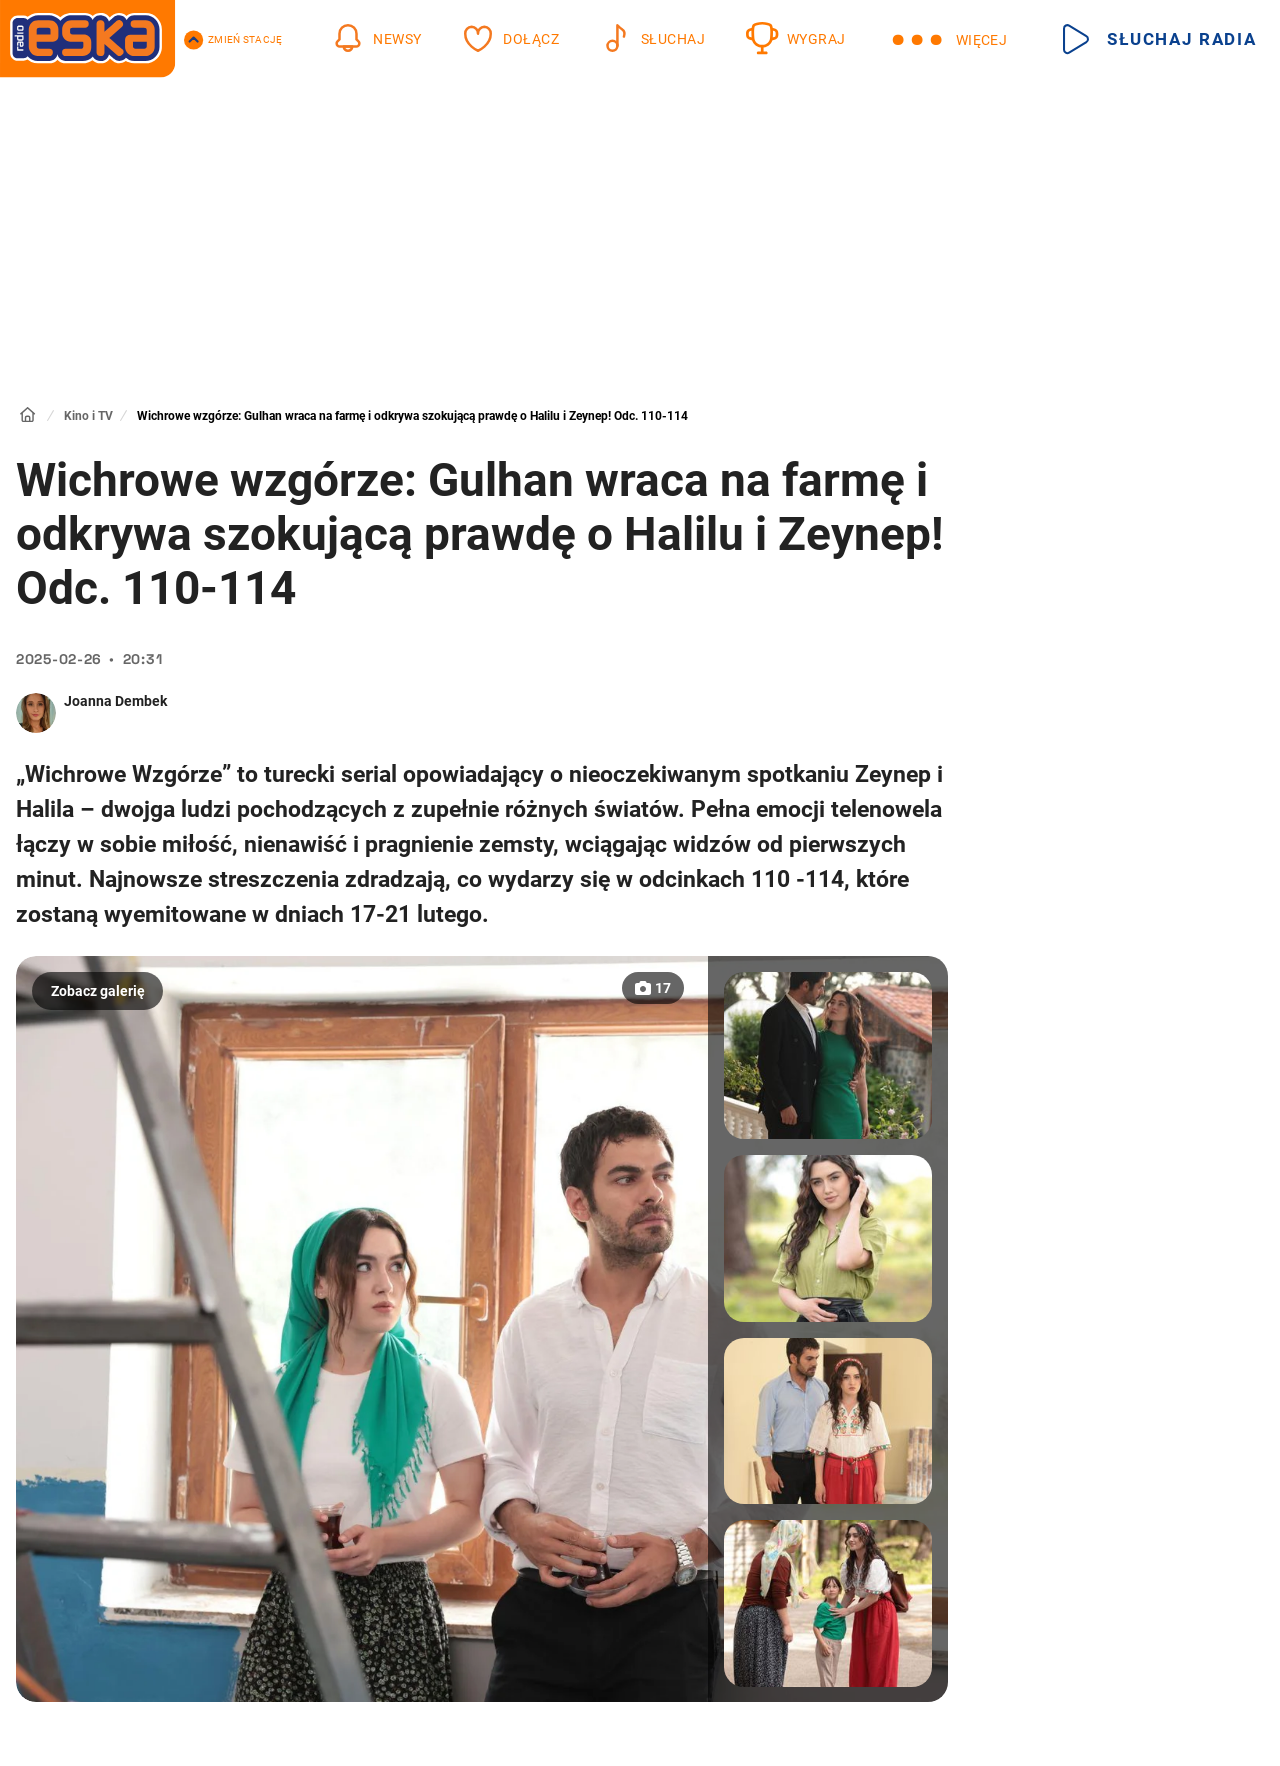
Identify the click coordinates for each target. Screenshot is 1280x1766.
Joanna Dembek (115, 701)
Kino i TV (88, 416)
